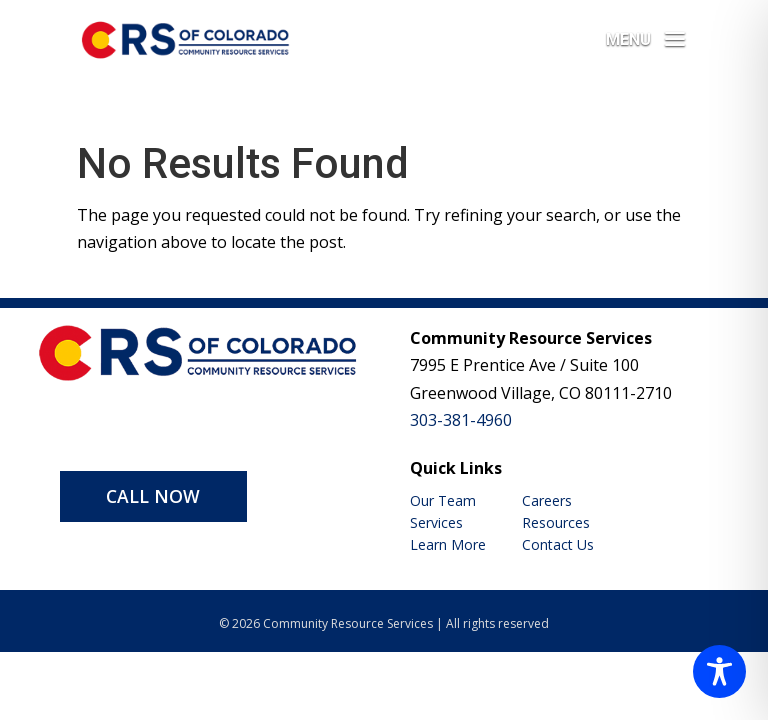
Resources (556, 522)
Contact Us (558, 544)
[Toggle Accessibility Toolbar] (719, 671)
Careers (547, 500)
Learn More (448, 544)
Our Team (443, 500)
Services (436, 522)
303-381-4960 (461, 420)
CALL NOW (153, 496)
